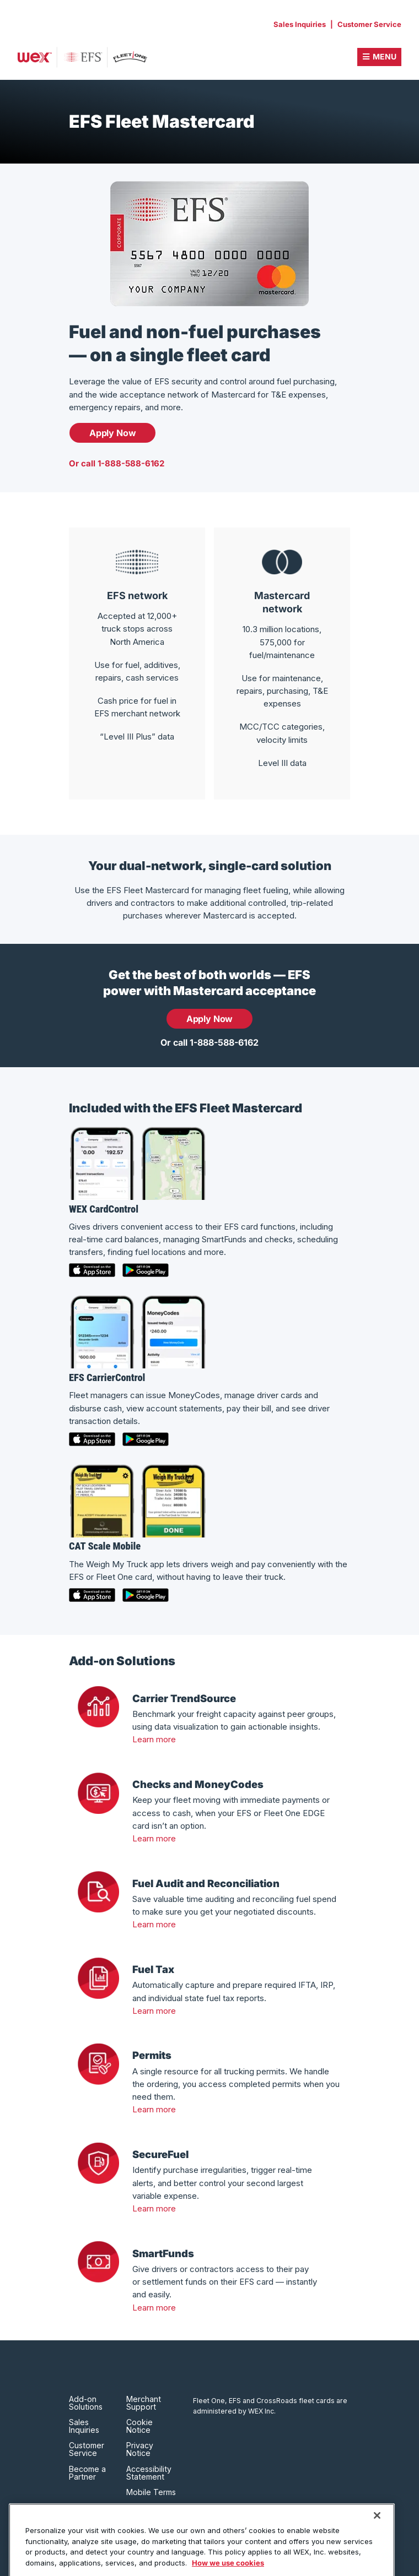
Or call (116, 463)
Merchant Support (143, 2403)
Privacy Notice (139, 2449)
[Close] (377, 2533)
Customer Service (369, 24)
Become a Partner (87, 2473)
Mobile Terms (151, 2492)
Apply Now (112, 432)
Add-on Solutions (86, 2403)
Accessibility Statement (148, 2473)
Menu (384, 56)
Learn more (154, 1739)
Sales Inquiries (299, 24)
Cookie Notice (139, 2426)
